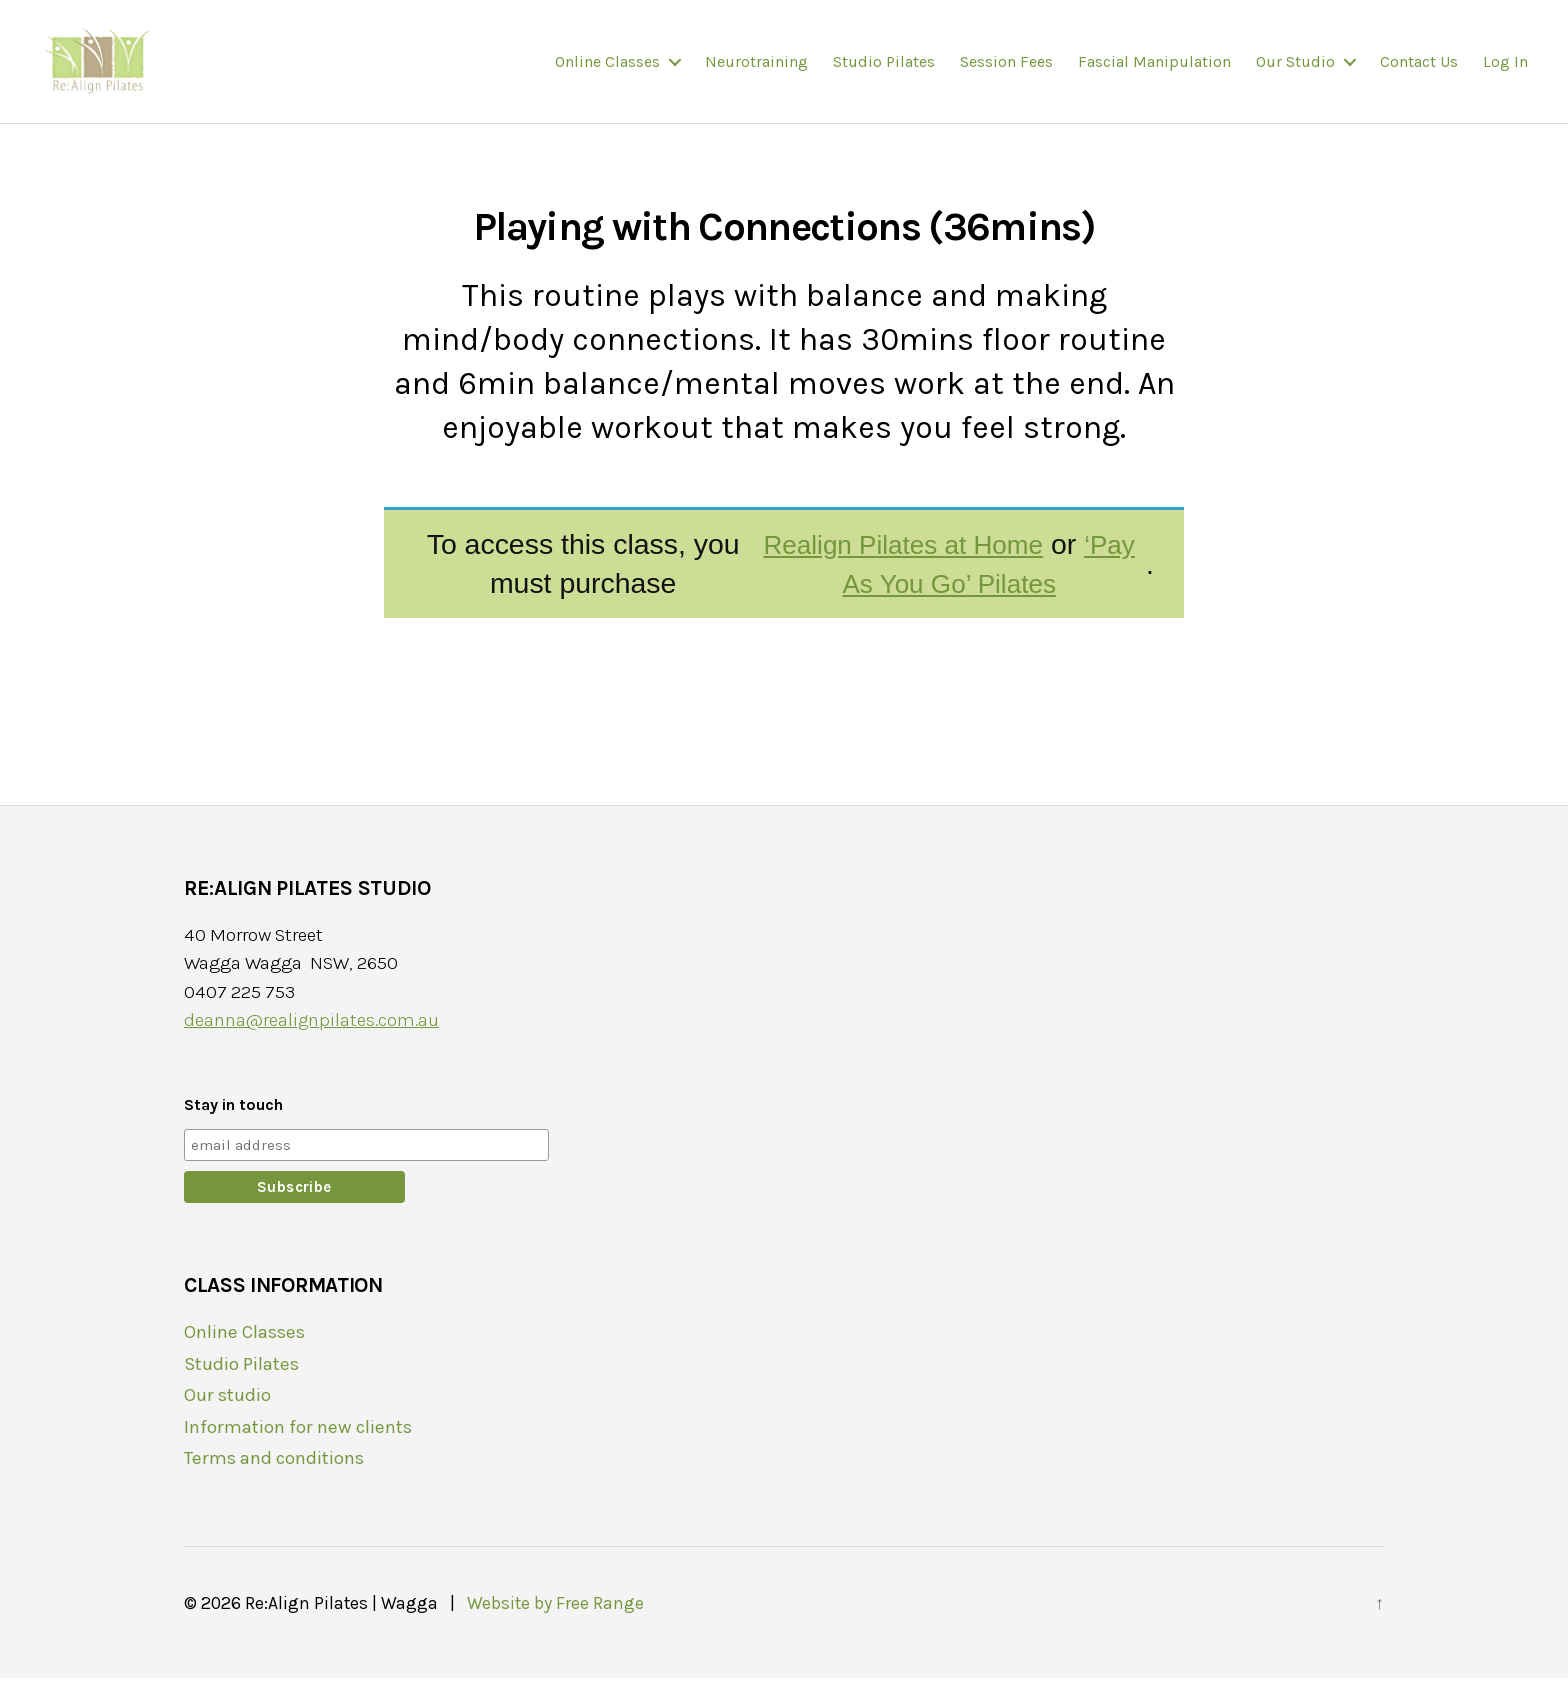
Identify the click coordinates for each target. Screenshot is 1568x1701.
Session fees (1006, 72)
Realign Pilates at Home (893, 567)
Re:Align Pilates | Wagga (342, 1626)
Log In (1505, 72)
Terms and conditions (278, 1481)
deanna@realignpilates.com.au (312, 1044)
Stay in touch (233, 1127)
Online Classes (607, 72)
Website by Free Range (555, 1626)
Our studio (1295, 72)
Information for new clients (301, 1450)
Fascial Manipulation (1154, 72)
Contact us (1419, 72)
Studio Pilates (884, 72)
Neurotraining (756, 72)
